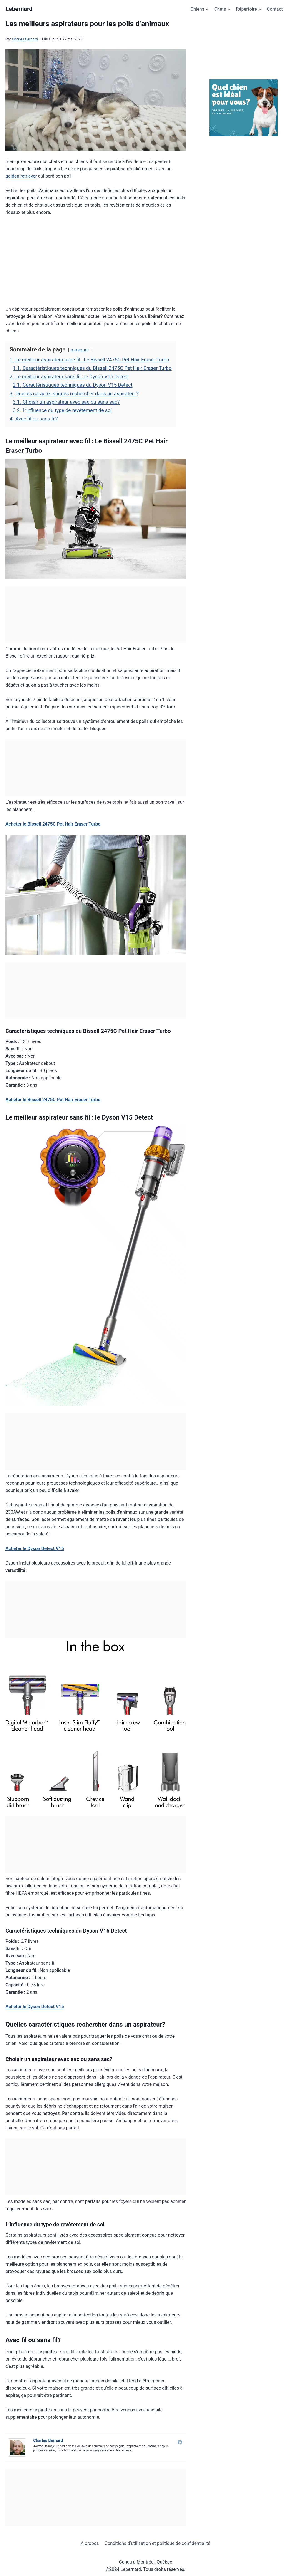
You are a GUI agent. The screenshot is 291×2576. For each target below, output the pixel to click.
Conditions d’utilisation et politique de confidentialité (157, 2543)
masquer (79, 350)
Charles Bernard (25, 39)
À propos (90, 2543)
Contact (275, 9)
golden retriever (21, 176)
